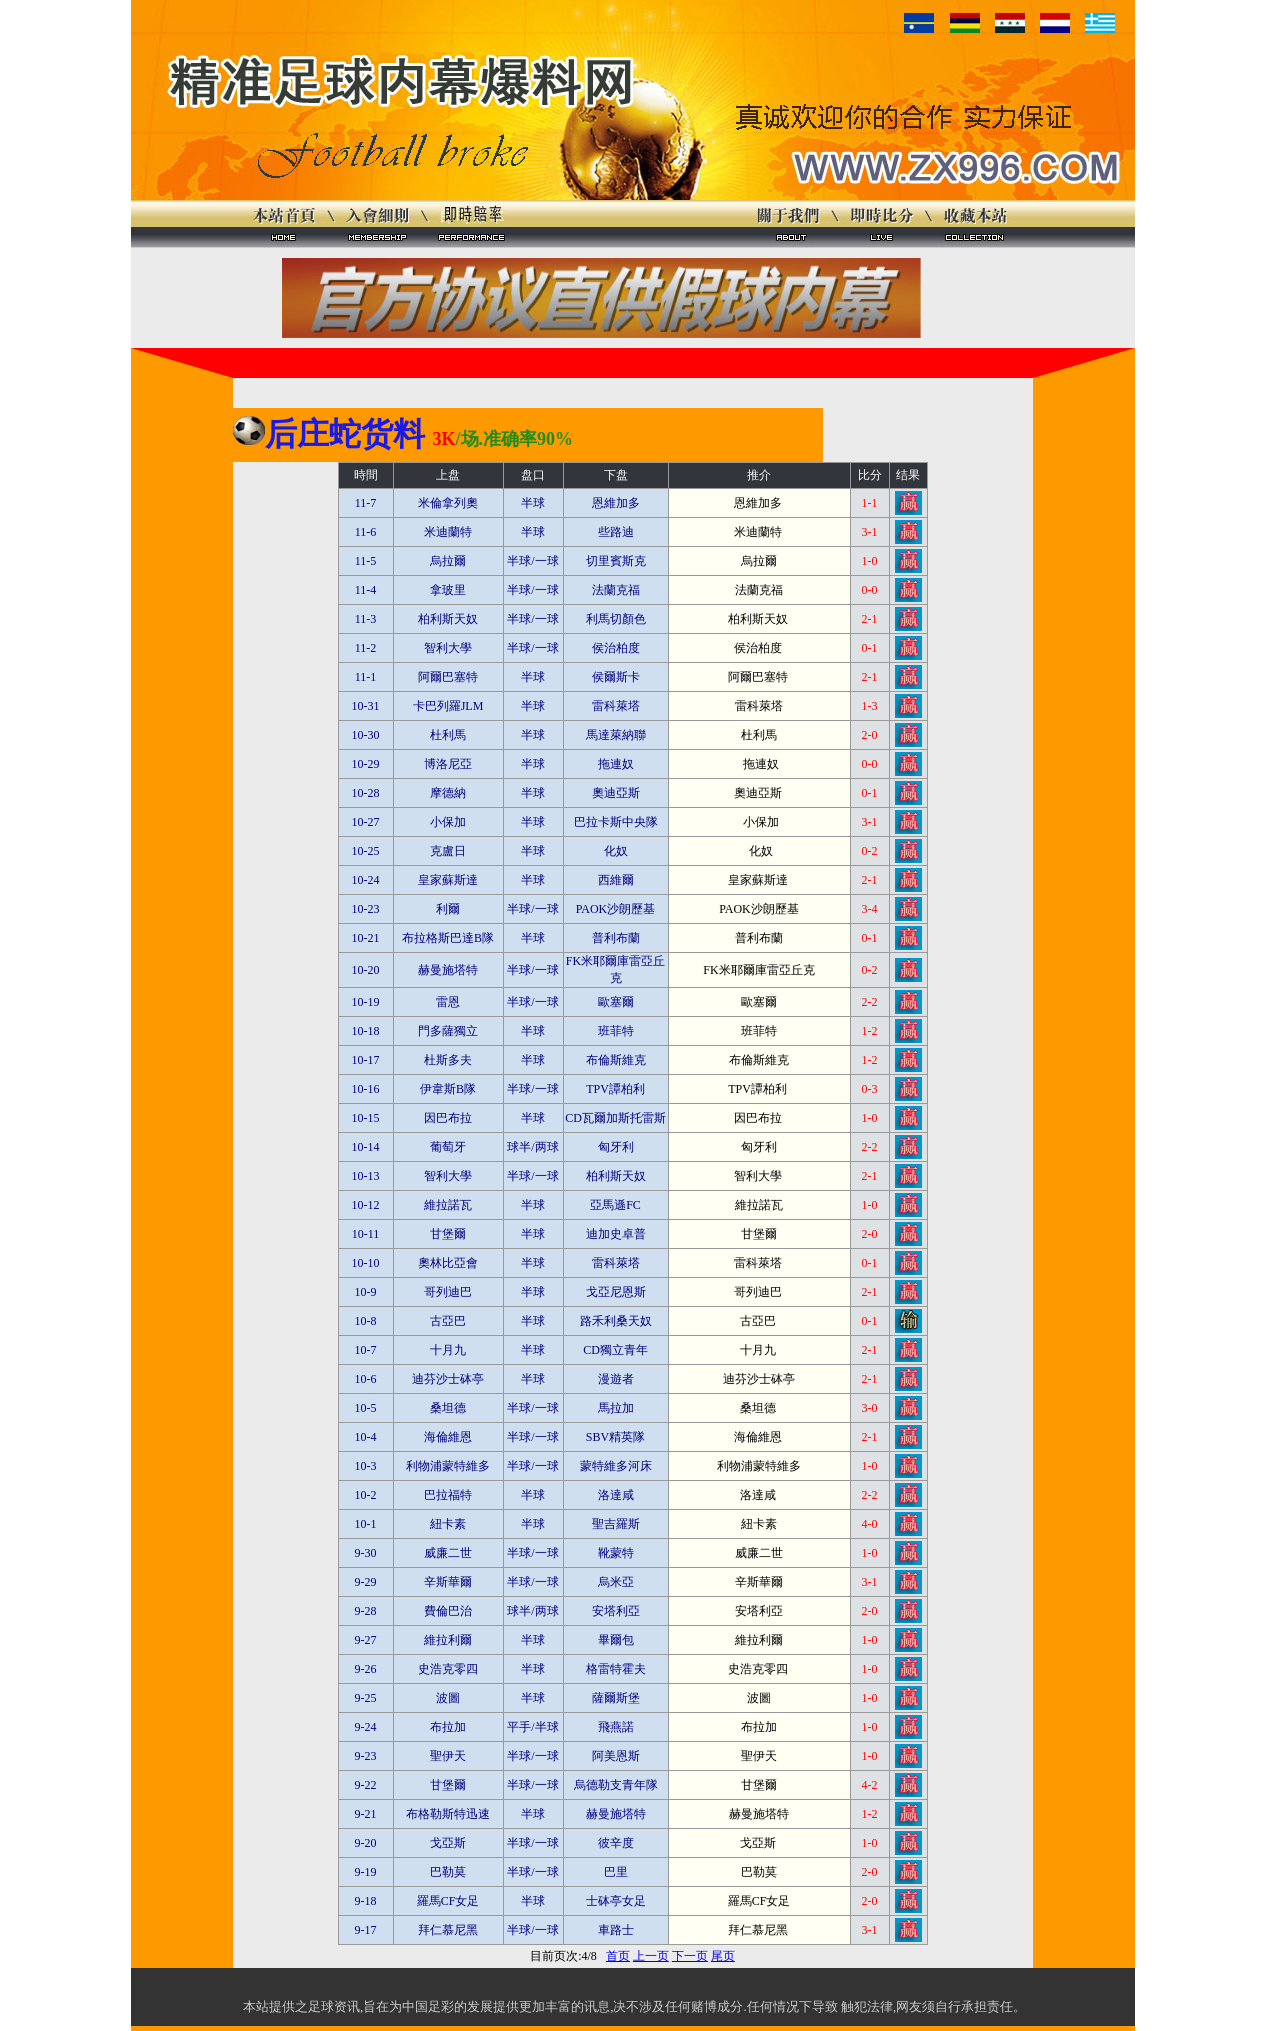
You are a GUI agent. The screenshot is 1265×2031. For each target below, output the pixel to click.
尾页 (723, 1956)
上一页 (651, 1956)
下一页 (690, 1956)
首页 (618, 1956)
